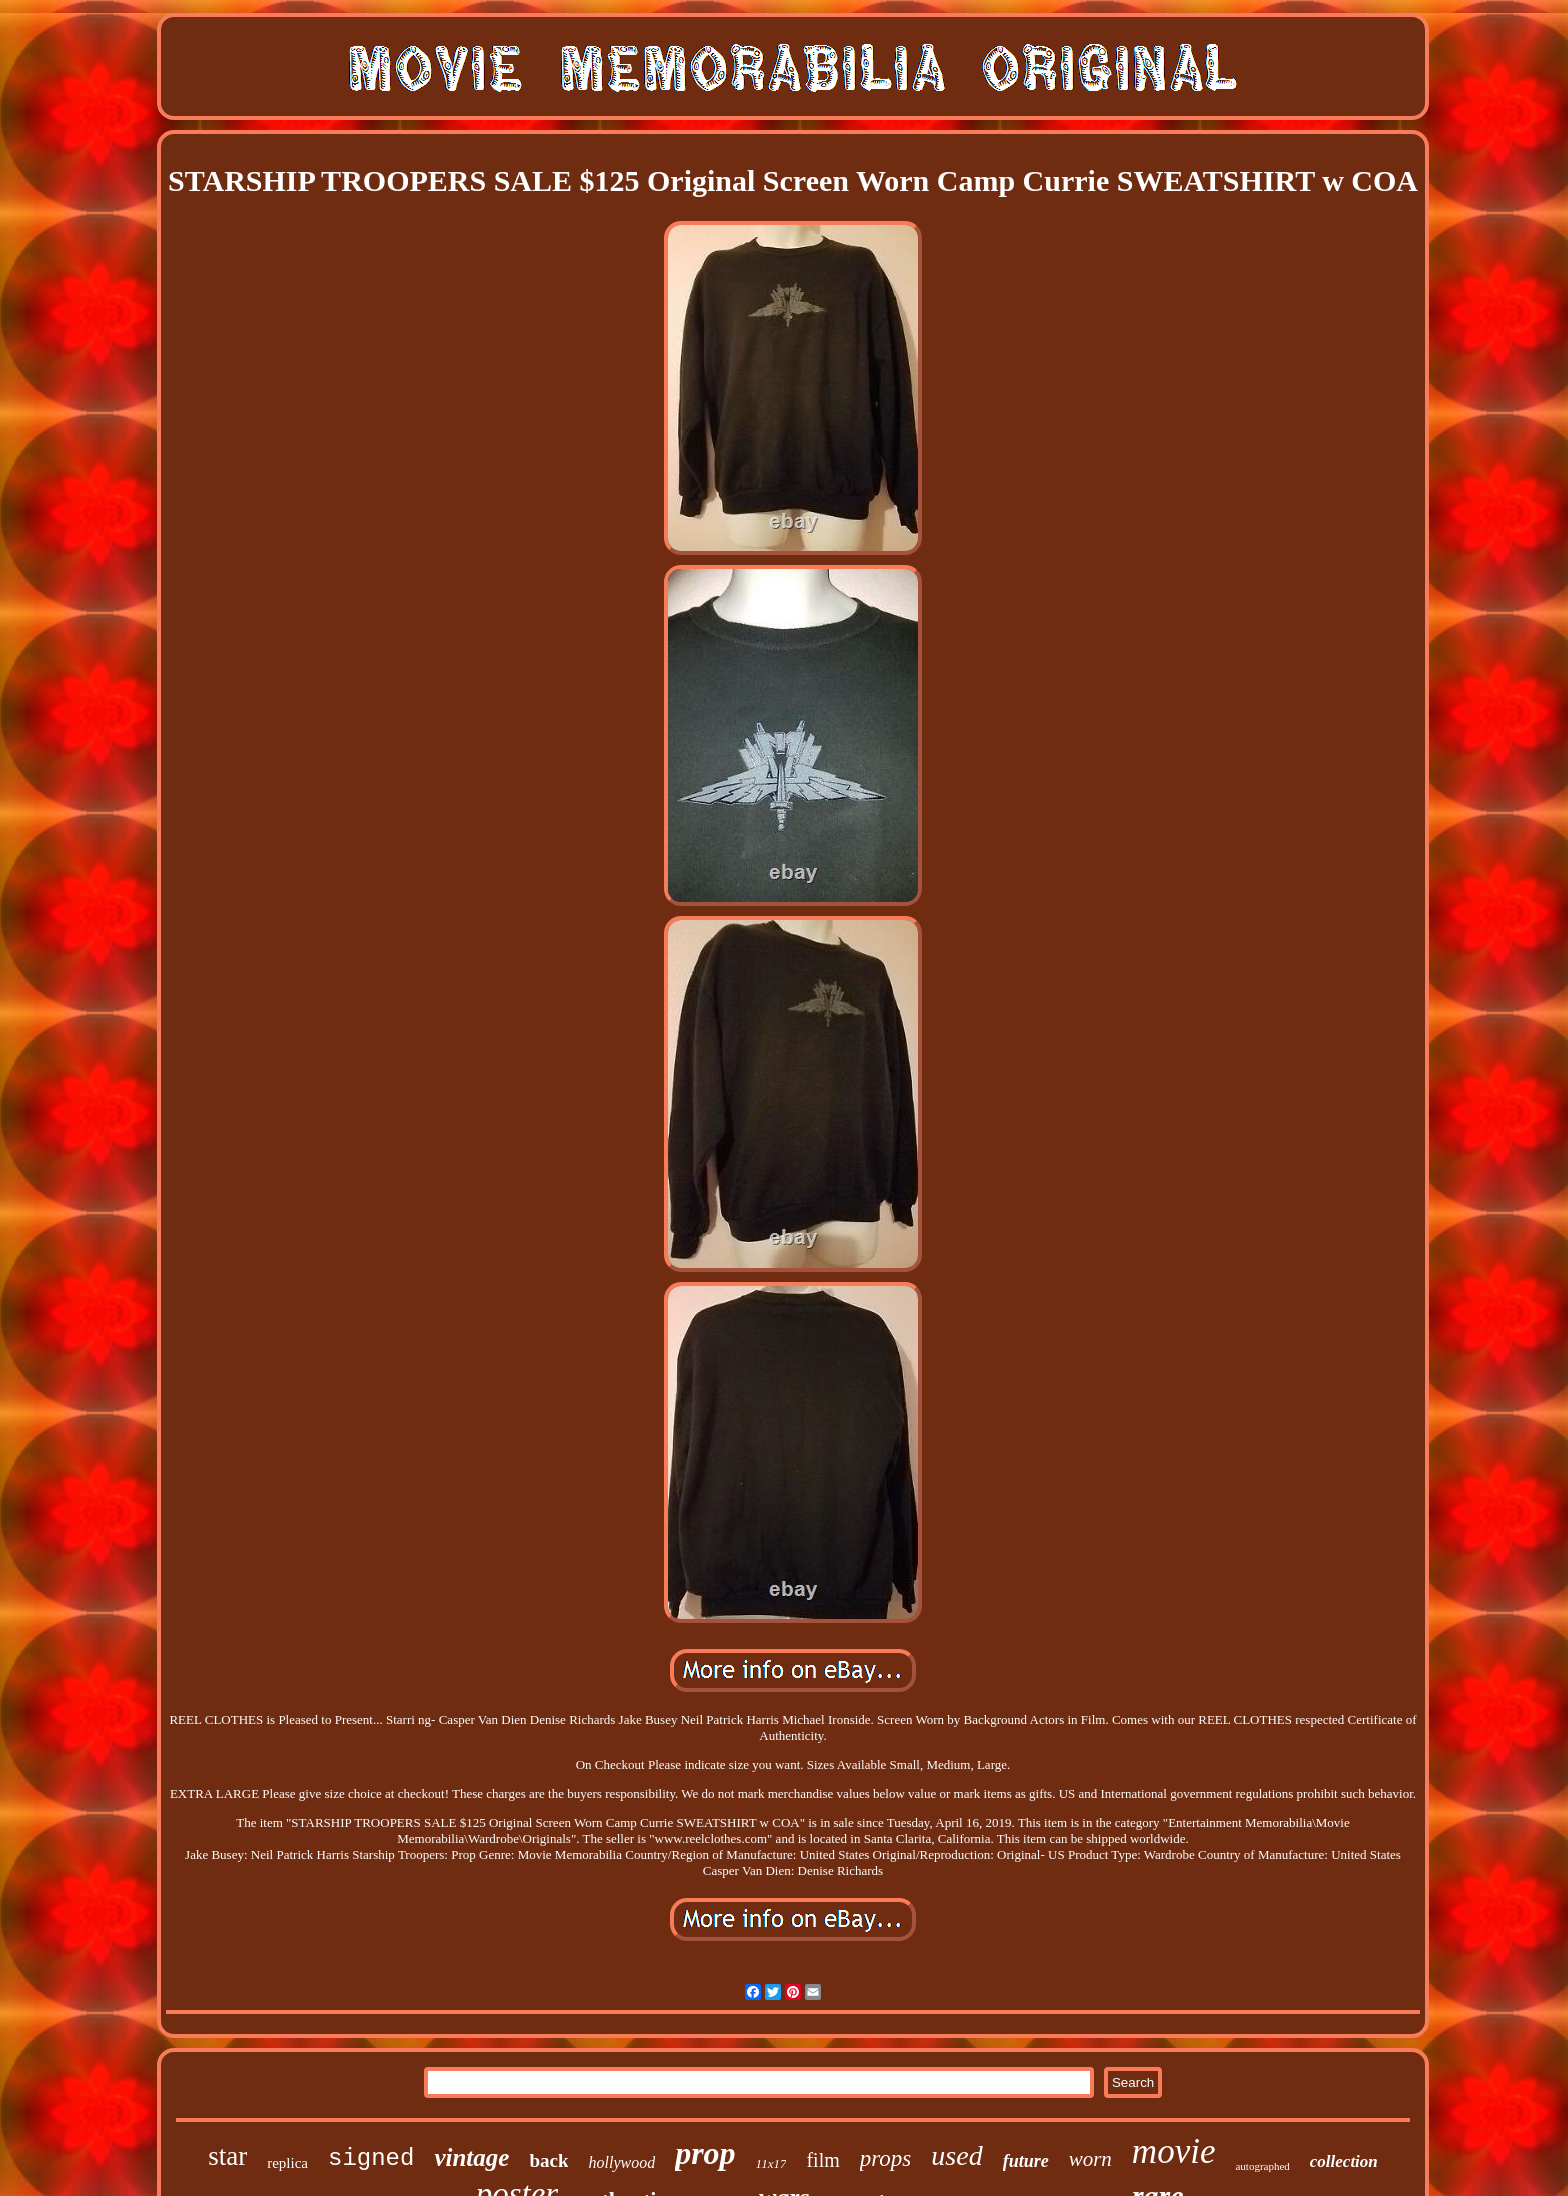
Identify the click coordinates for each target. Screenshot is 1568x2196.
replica (287, 2163)
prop (705, 2153)
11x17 (771, 2163)
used (956, 2155)
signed (371, 2158)
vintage (471, 2157)
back (548, 2160)
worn (1090, 2159)
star (227, 2156)
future (1026, 2161)
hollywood (621, 2162)
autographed (1262, 2166)
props (886, 2158)
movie (1174, 2151)
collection (1344, 2161)
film (822, 2160)
